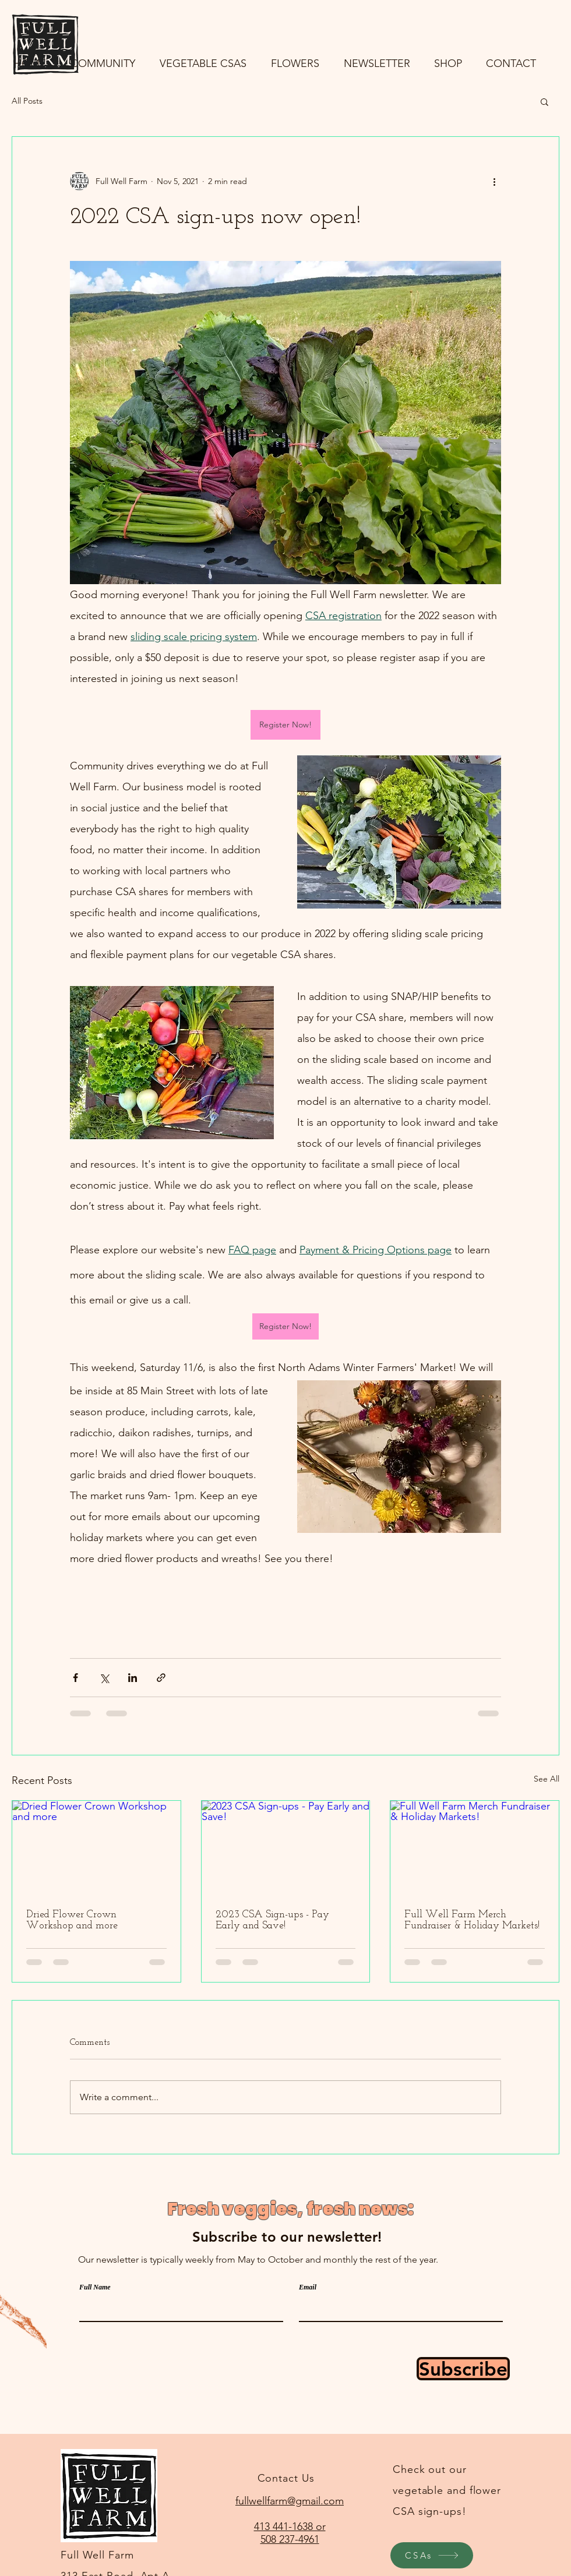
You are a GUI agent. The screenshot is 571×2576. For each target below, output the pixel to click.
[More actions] (494, 181)
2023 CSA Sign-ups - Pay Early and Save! (272, 1920)
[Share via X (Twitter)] (104, 1677)
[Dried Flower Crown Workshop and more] (96, 1848)
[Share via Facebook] (75, 1677)
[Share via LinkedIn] (132, 1677)
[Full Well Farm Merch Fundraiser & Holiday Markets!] (474, 1848)
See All (546, 1778)
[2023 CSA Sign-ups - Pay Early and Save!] (286, 1848)
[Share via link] (161, 1677)
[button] (544, 101)
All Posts (27, 101)
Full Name (95, 2287)
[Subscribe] (463, 2368)
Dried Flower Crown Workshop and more (72, 1920)
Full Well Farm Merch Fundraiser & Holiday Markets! (472, 1920)
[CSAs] (431, 2555)
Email (307, 2287)
